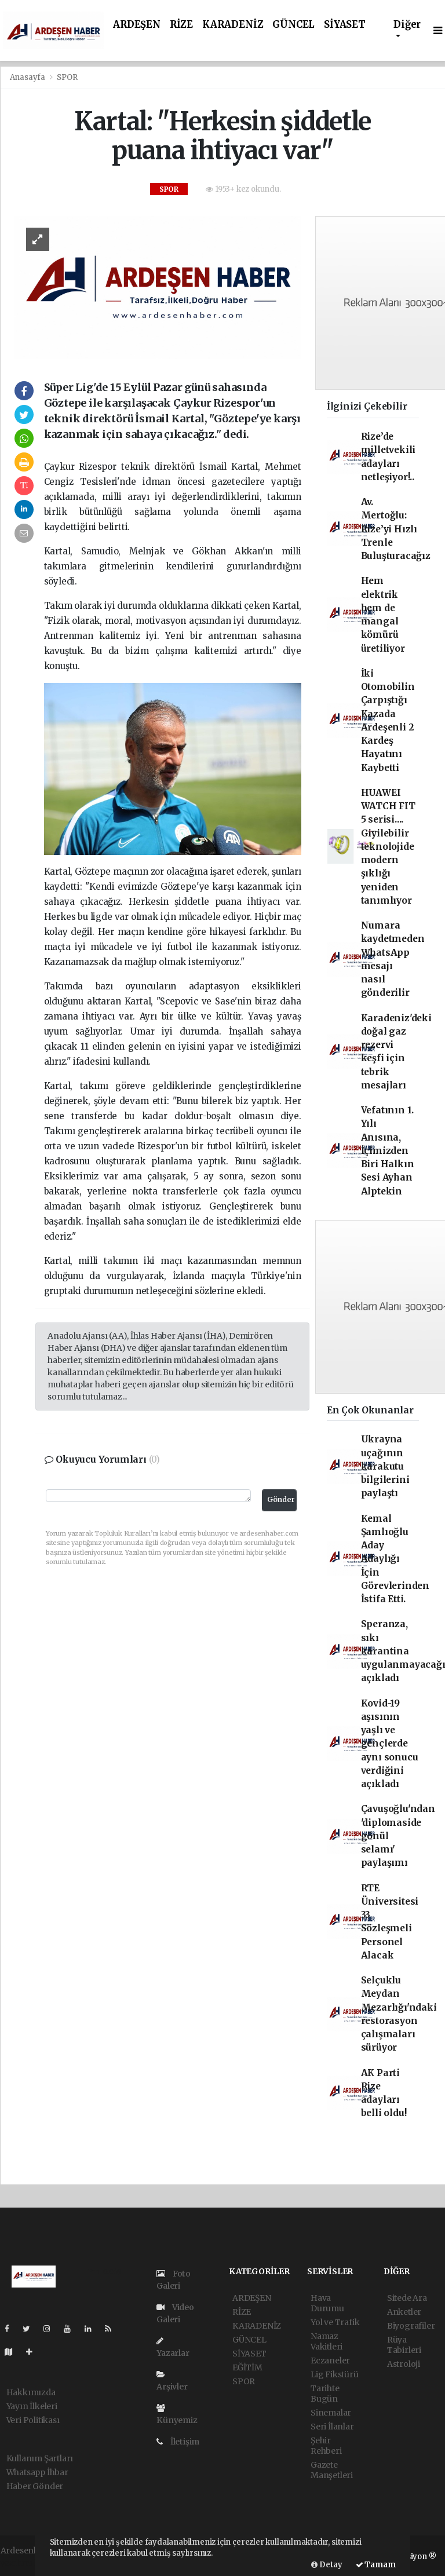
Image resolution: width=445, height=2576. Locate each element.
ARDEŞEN (137, 25)
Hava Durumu (327, 2303)
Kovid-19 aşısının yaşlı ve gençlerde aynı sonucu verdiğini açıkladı (389, 1744)
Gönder (281, 1499)
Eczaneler (330, 2360)
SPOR (67, 77)
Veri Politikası (33, 2420)
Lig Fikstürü (335, 2374)
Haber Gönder (35, 2486)
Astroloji (403, 2364)
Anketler (404, 2312)
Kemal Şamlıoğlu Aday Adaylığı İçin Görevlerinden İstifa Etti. (395, 1559)
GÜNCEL (293, 25)
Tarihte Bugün (325, 2393)
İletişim (177, 2441)
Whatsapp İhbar (37, 2472)
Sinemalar (331, 2412)
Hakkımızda (31, 2392)
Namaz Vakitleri (326, 2341)
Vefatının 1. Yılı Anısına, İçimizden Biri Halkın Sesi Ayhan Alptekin (387, 1151)
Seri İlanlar (332, 2426)
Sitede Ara (407, 2298)
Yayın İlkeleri (31, 2406)
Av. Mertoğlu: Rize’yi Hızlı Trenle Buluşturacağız (396, 528)
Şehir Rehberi (326, 2445)
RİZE (181, 25)
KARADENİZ (232, 25)
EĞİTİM (247, 2367)
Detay (326, 2565)
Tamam (376, 2565)
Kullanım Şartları (40, 2458)
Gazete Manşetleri (332, 2470)
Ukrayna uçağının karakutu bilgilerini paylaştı (385, 1466)
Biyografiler (411, 2326)
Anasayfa (28, 77)
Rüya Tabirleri (404, 2344)
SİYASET (345, 25)
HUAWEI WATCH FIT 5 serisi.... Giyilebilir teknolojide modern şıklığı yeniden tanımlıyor (388, 846)
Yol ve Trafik (335, 2322)
